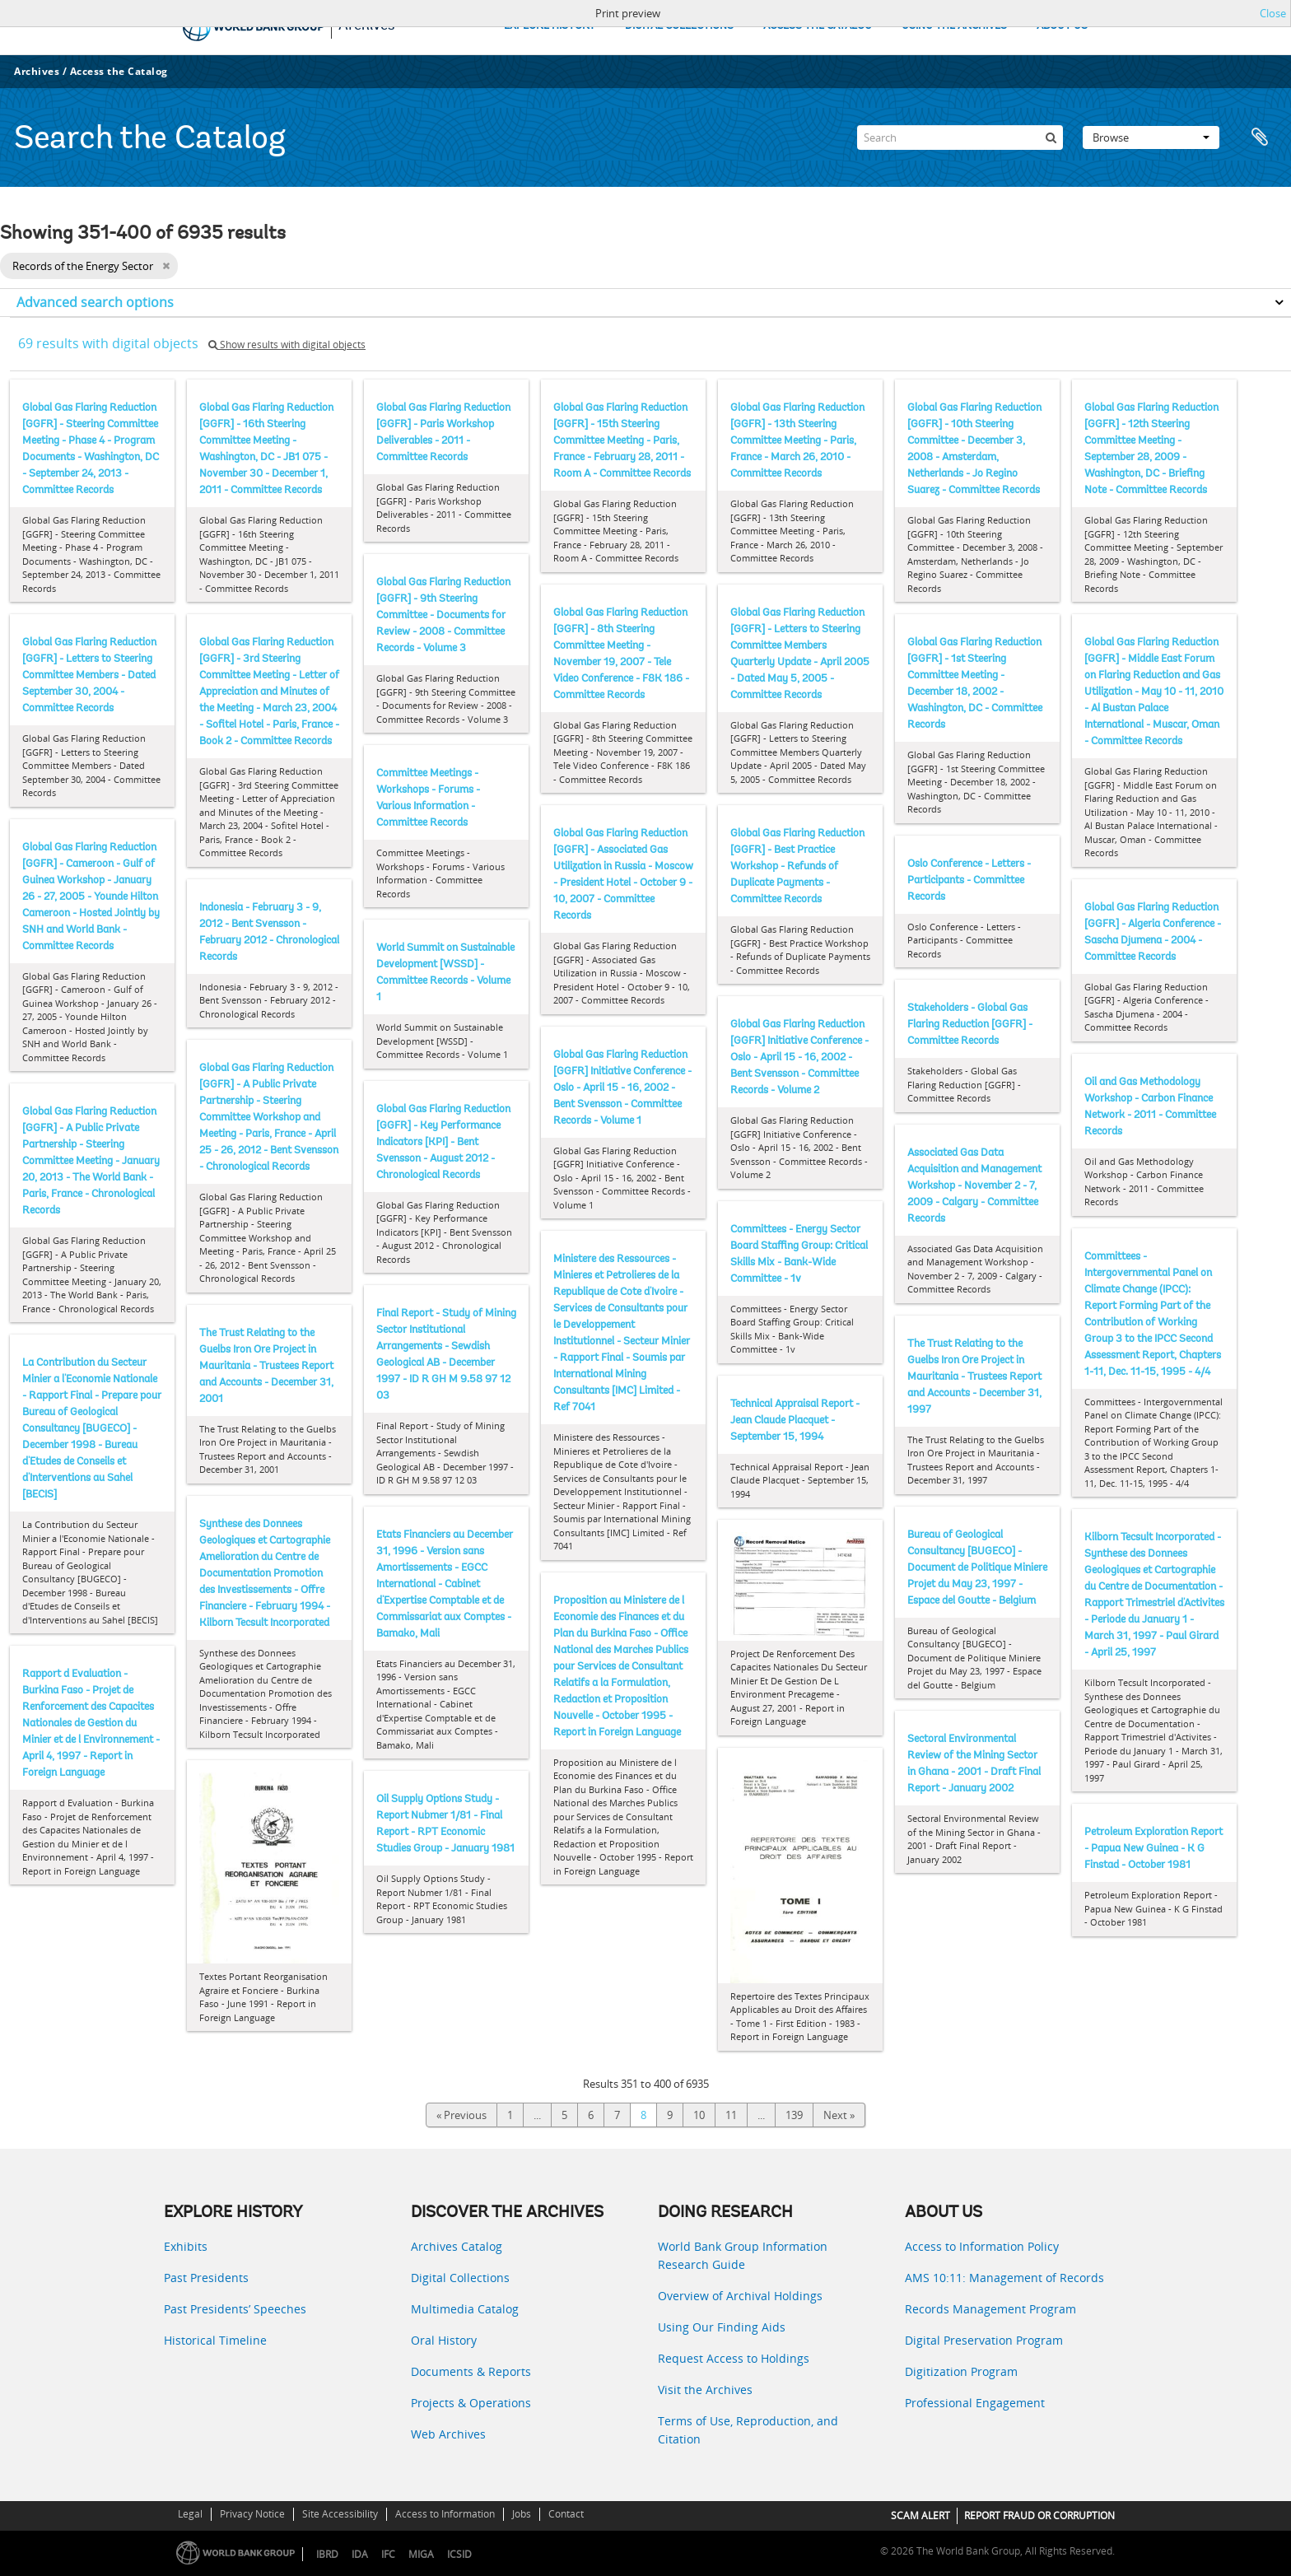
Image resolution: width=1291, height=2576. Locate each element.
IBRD (327, 2554)
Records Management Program (990, 2309)
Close (1273, 13)
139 (794, 2115)
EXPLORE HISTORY (549, 26)
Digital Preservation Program (984, 2340)
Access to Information (445, 2514)
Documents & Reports (471, 2371)
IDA (360, 2554)
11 (731, 2115)
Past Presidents (206, 2277)
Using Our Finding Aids (721, 2327)
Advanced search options (95, 302)
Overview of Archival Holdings (740, 2295)
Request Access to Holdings (733, 2358)
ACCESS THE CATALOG (817, 26)
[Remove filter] (166, 266)
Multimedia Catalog (465, 2309)
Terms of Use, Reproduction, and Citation (748, 2430)
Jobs (521, 2514)
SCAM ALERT (920, 2515)
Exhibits (185, 2246)
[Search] (960, 137)
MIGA (421, 2554)
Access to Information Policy (982, 2246)
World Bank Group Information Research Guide (742, 2255)
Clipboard (1259, 137)
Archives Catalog (456, 2246)
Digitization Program (961, 2371)
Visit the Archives (705, 2389)
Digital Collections (460, 2277)
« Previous (461, 2115)
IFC (388, 2554)
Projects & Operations (471, 2403)
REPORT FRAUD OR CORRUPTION (1039, 2515)
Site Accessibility (340, 2514)
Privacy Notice (252, 2514)
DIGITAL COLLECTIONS (679, 26)
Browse (1151, 137)
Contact (566, 2514)
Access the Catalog (119, 71)
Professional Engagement (975, 2403)
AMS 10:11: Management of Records (1004, 2277)
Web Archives (448, 2434)
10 (699, 2115)
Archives (36, 71)
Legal (190, 2514)
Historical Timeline (215, 2340)
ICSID (459, 2554)
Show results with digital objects (287, 345)
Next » (839, 2115)
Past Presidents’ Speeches (235, 2309)
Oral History (444, 2340)
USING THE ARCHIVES (954, 26)
